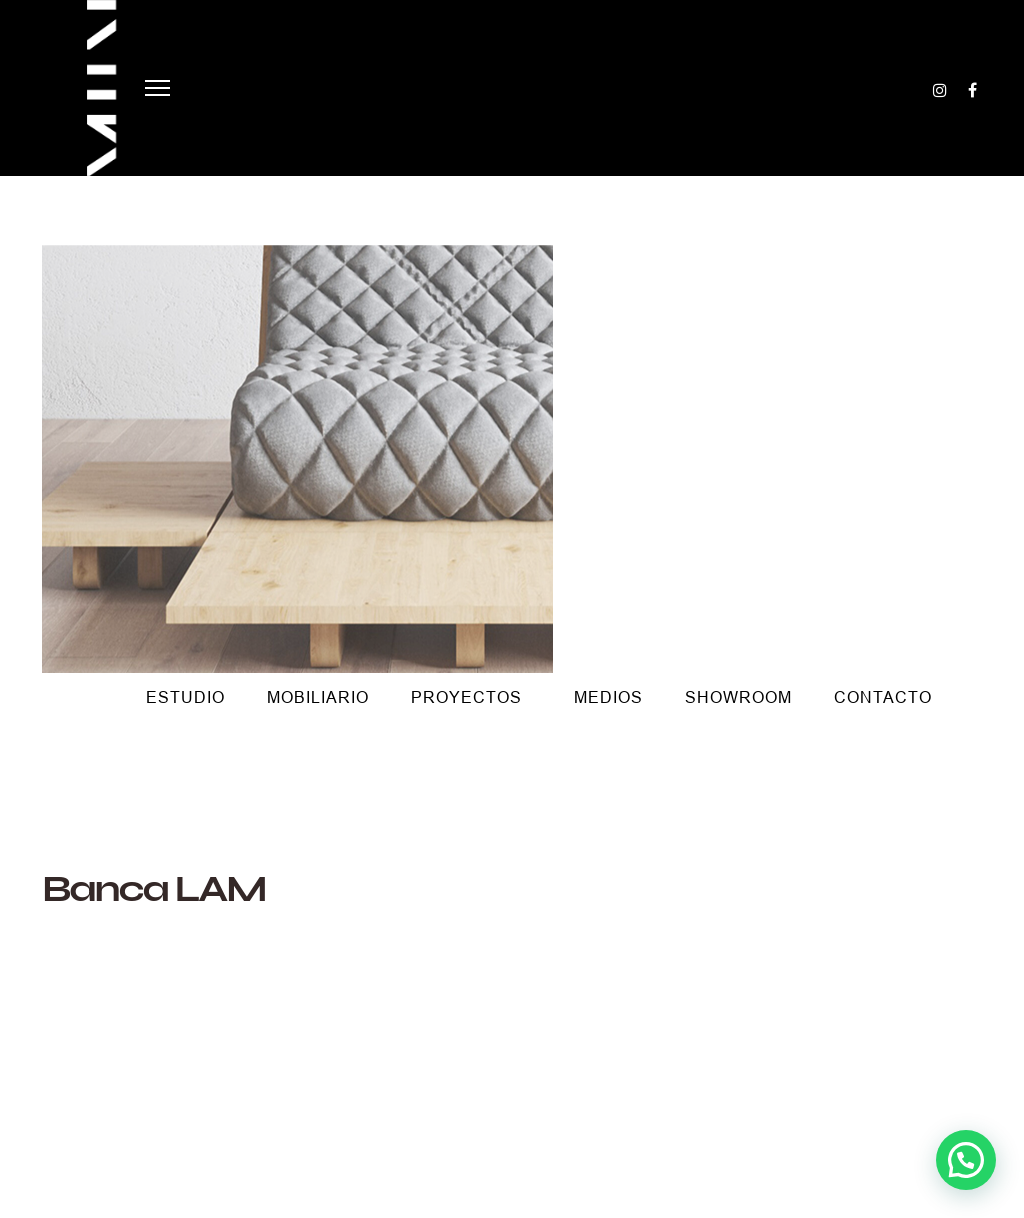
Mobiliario (318, 697)
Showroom (738, 697)
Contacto (883, 697)
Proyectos (466, 697)
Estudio (185, 697)
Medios (608, 697)
